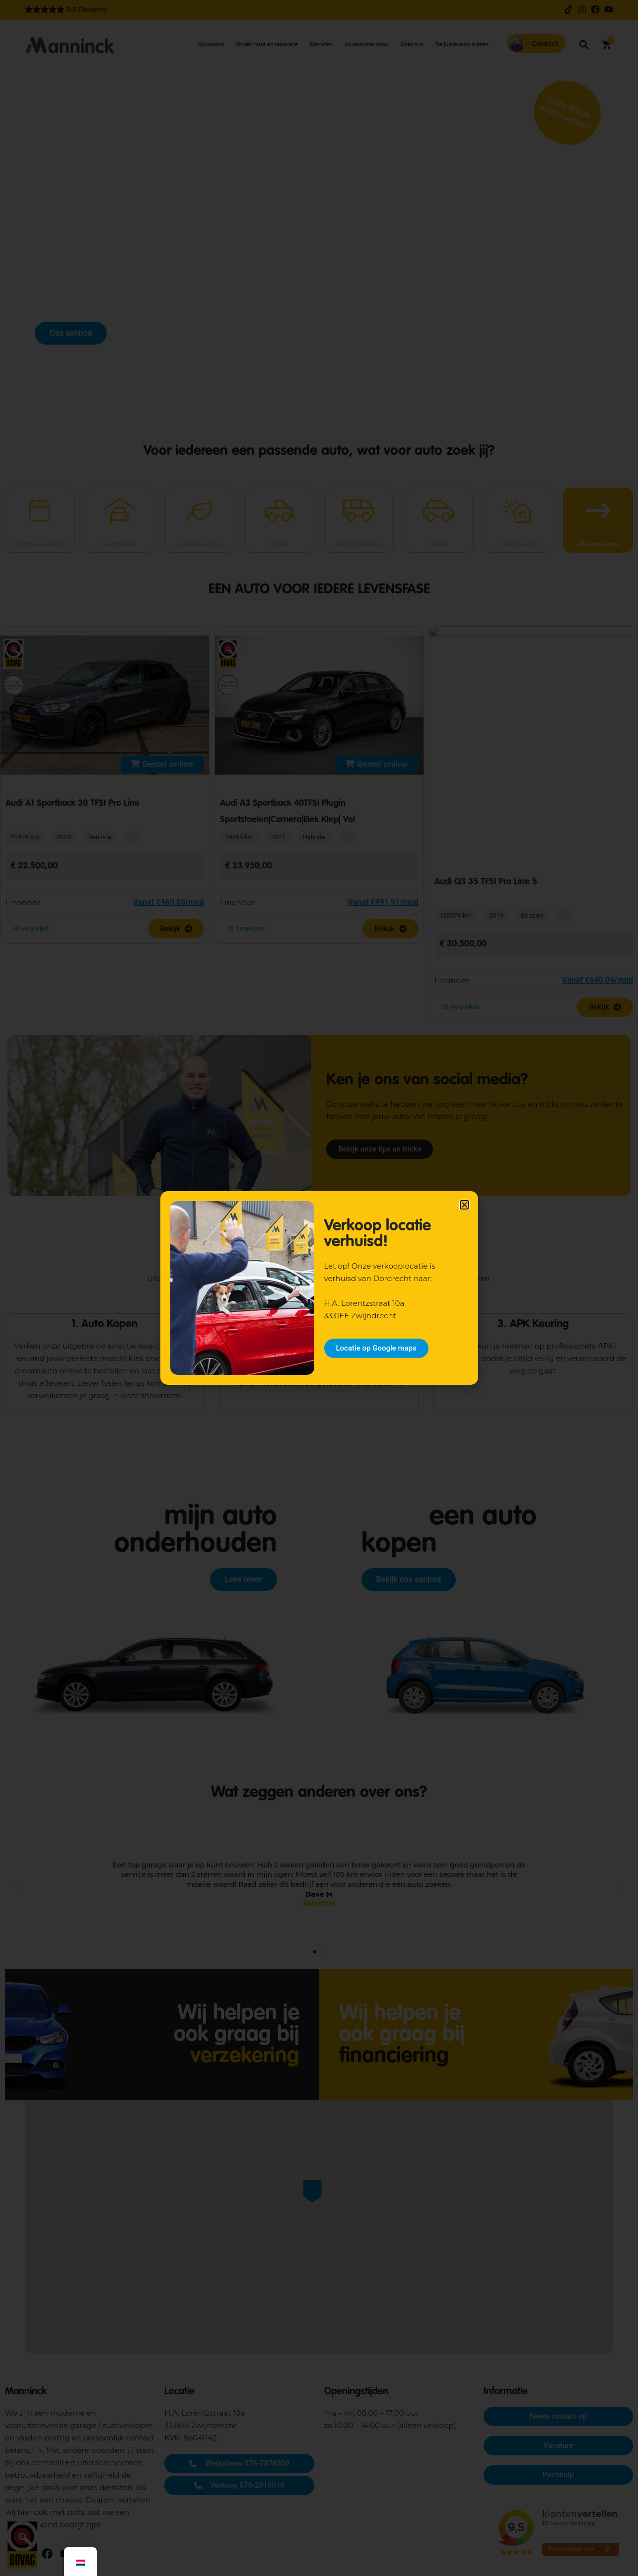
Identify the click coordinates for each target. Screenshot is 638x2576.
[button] (464, 1205)
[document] (319, 1288)
